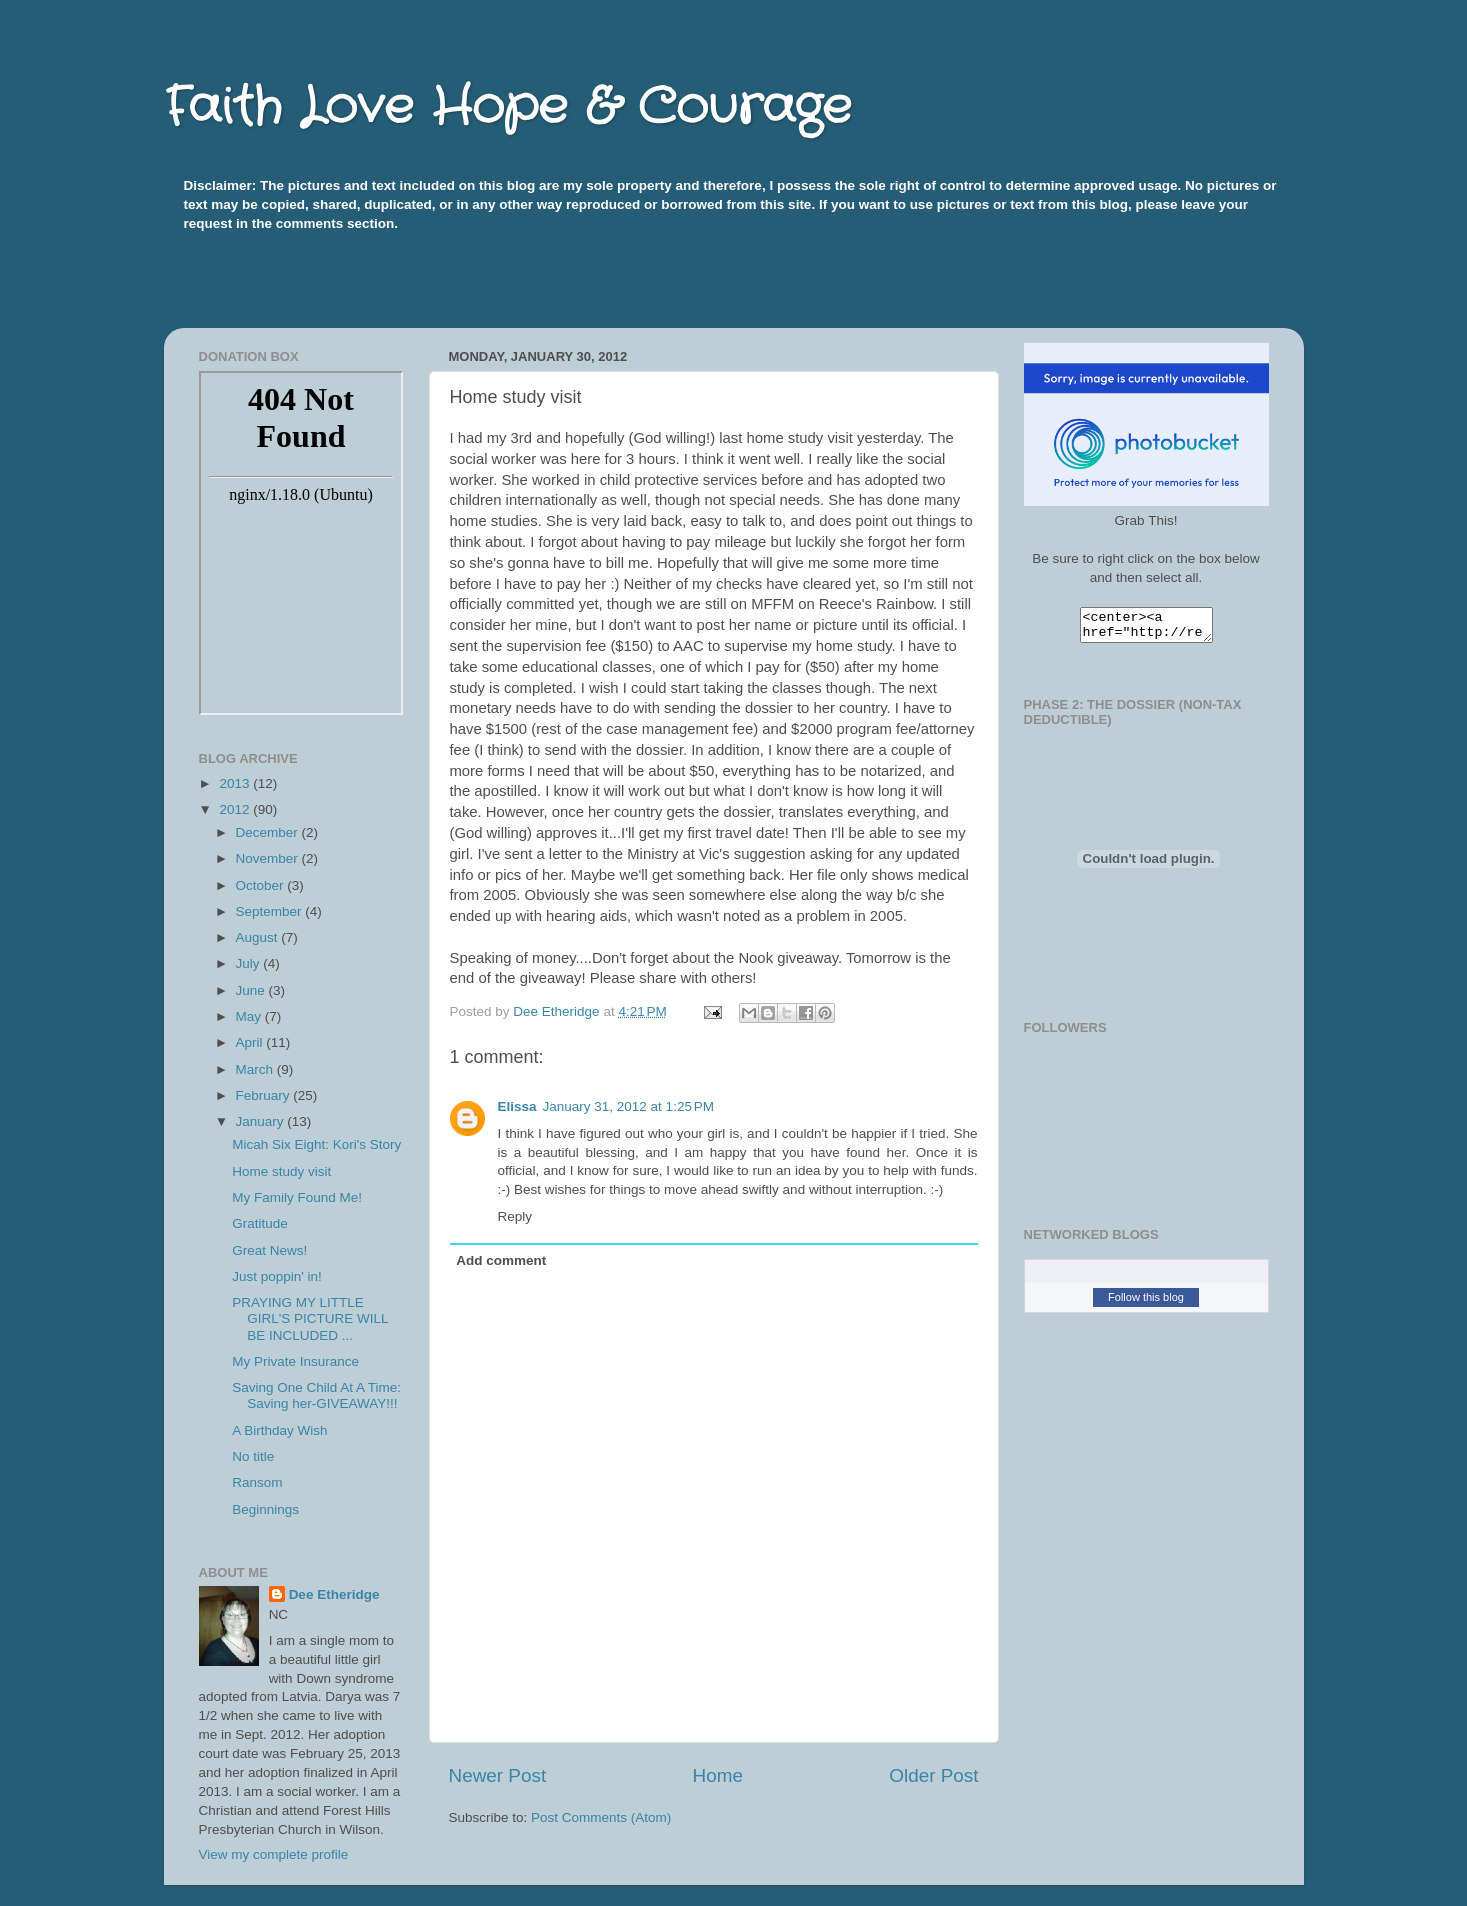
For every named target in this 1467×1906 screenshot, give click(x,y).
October (262, 885)
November (269, 858)
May (250, 1016)
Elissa (517, 1106)
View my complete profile (274, 1854)
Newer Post (498, 1775)
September (271, 911)
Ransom (257, 1482)
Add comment (501, 1260)
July (250, 963)
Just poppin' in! (277, 1276)
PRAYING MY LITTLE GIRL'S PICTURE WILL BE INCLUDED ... (310, 1318)
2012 (236, 809)
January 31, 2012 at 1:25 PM (629, 1106)
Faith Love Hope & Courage (507, 108)
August (259, 937)
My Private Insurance (295, 1361)
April (251, 1042)
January (262, 1121)
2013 (236, 783)
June (252, 990)
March (256, 1069)
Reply (515, 1216)
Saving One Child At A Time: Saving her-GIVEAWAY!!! (316, 1395)
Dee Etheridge (334, 1594)
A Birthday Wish (279, 1430)
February (265, 1095)
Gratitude (260, 1223)
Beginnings (265, 1509)
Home (718, 1775)
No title (253, 1456)
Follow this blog (1146, 1303)
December (269, 832)
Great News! (269, 1250)
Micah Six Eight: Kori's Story (316, 1144)
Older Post (933, 1775)
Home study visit (281, 1171)
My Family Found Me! (297, 1197)
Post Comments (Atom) (601, 1817)
